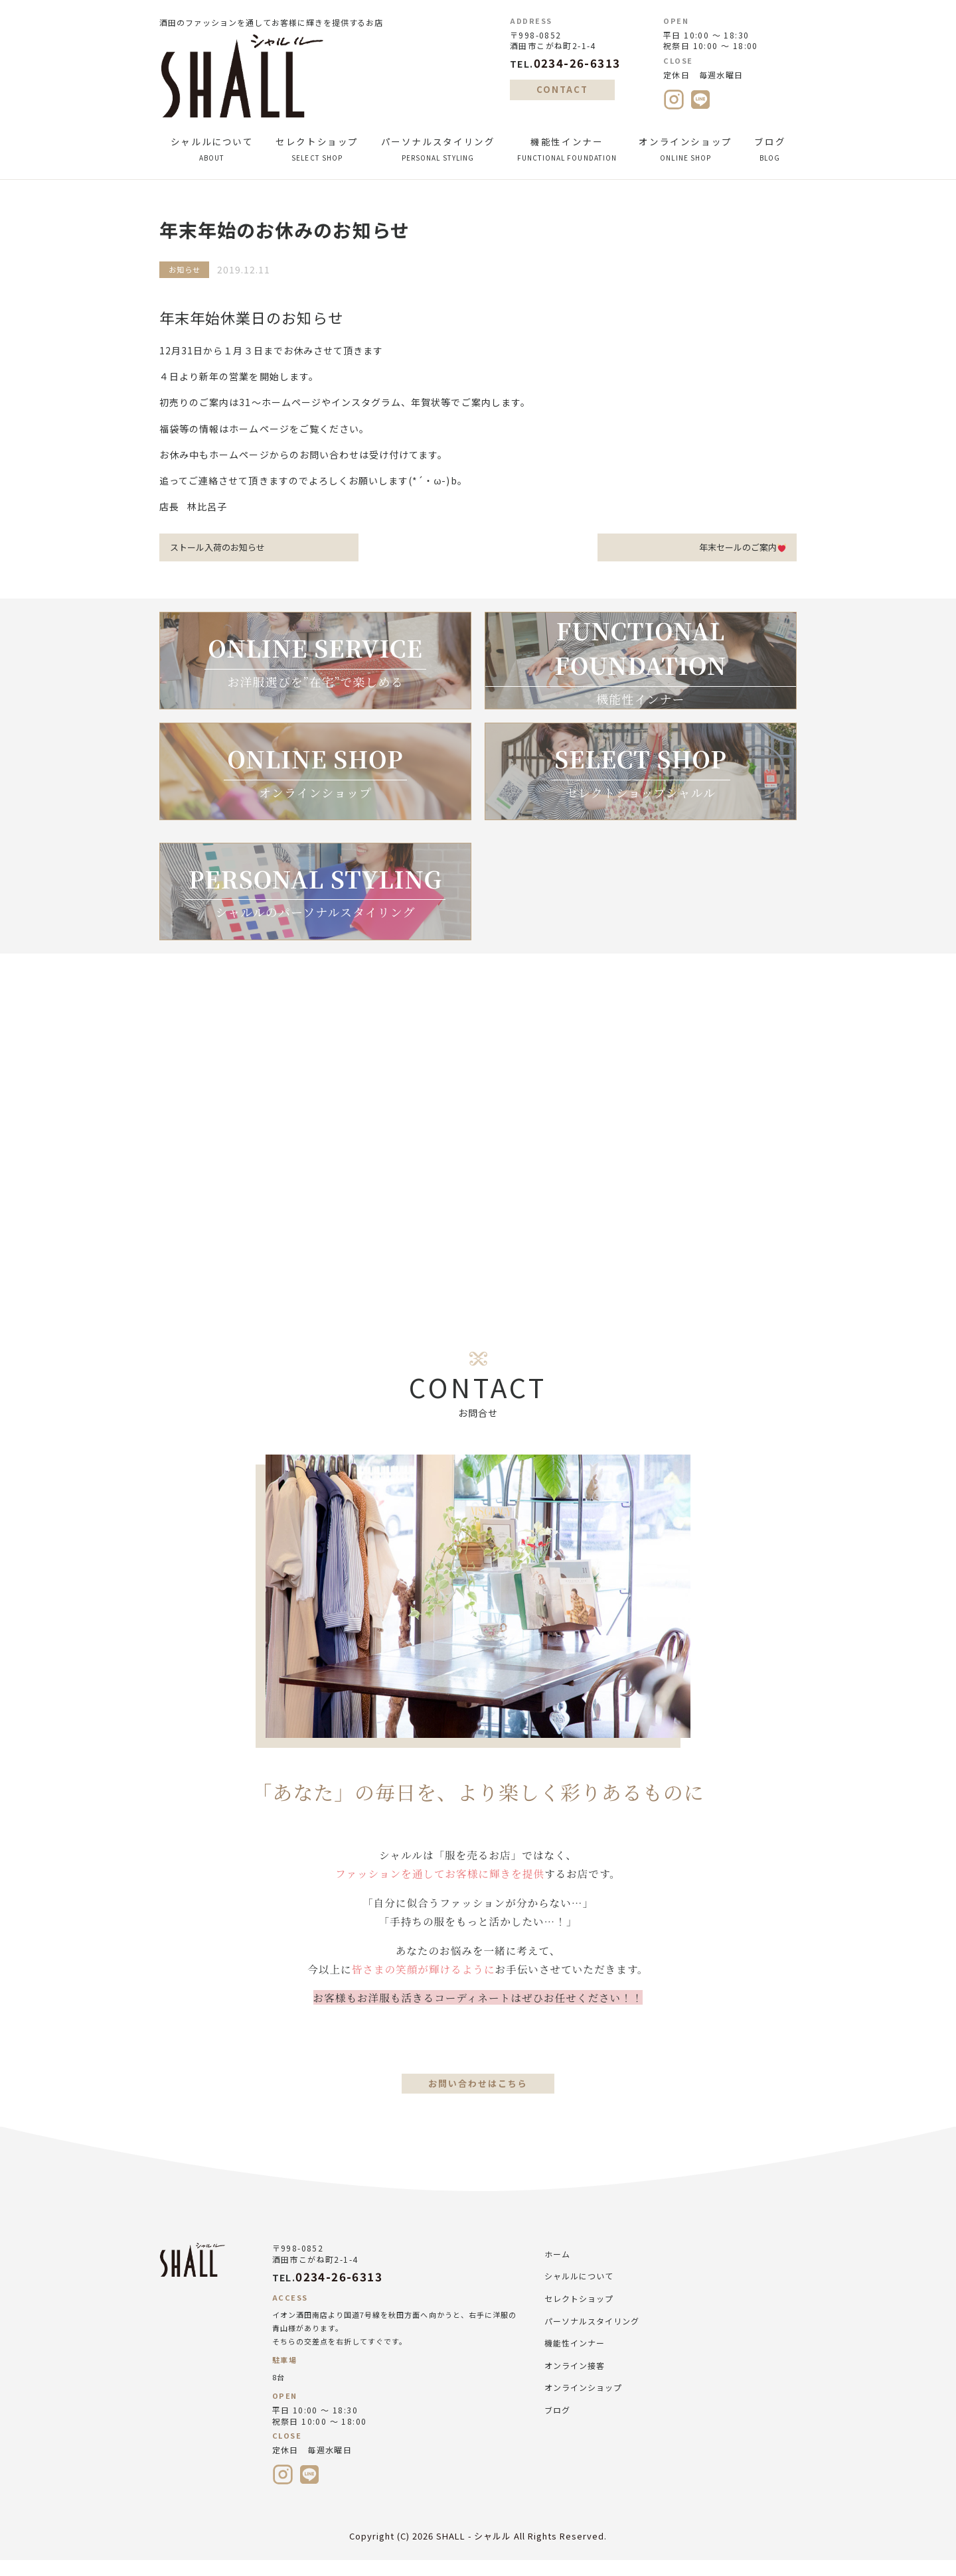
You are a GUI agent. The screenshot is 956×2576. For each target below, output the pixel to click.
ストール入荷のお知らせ (222, 548)
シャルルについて (211, 149)
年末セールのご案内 (738, 548)
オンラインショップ (686, 149)
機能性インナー (567, 149)
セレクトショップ (316, 149)
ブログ (770, 149)
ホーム (557, 2267)
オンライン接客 (574, 2379)
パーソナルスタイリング (438, 149)
